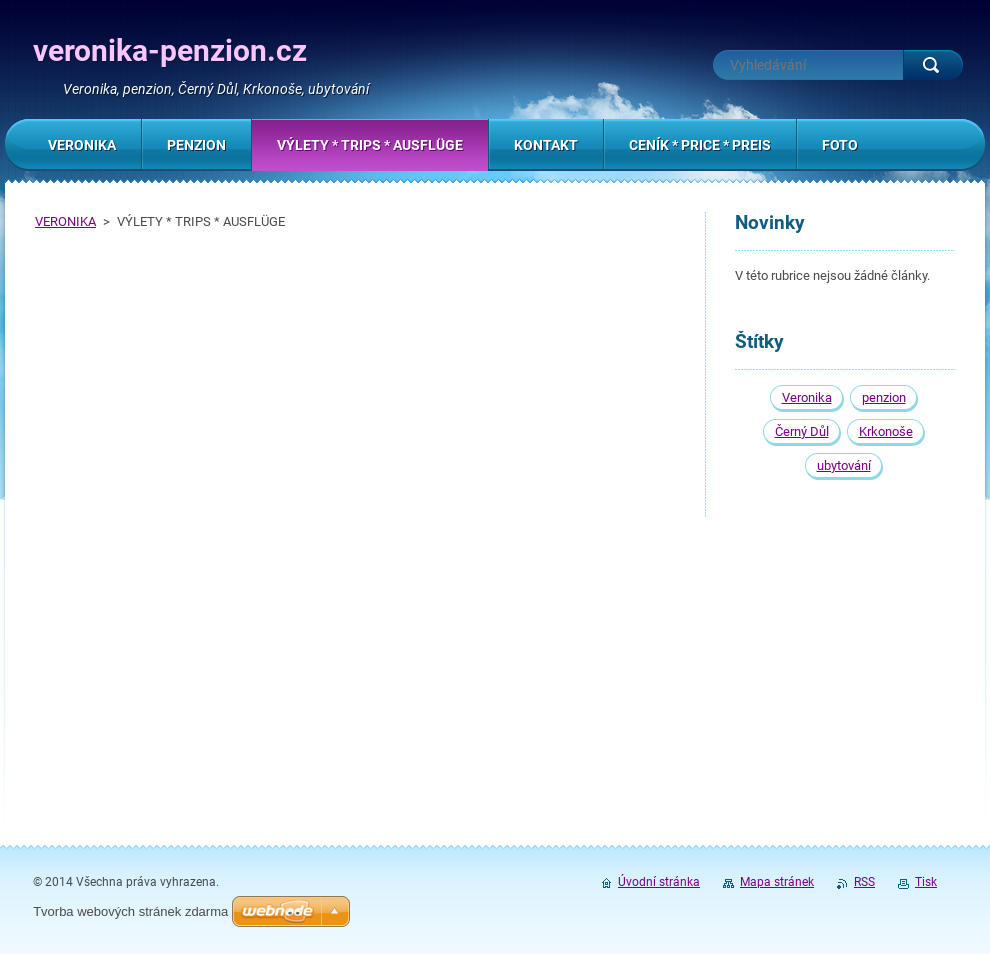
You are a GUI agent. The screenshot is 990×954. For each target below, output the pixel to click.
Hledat (933, 65)
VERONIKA (65, 221)
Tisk (926, 882)
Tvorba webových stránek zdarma (130, 911)
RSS (864, 882)
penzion (884, 397)
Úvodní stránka (659, 882)
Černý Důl (802, 431)
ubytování (844, 465)
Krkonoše (886, 431)
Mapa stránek (777, 882)
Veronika (807, 397)
